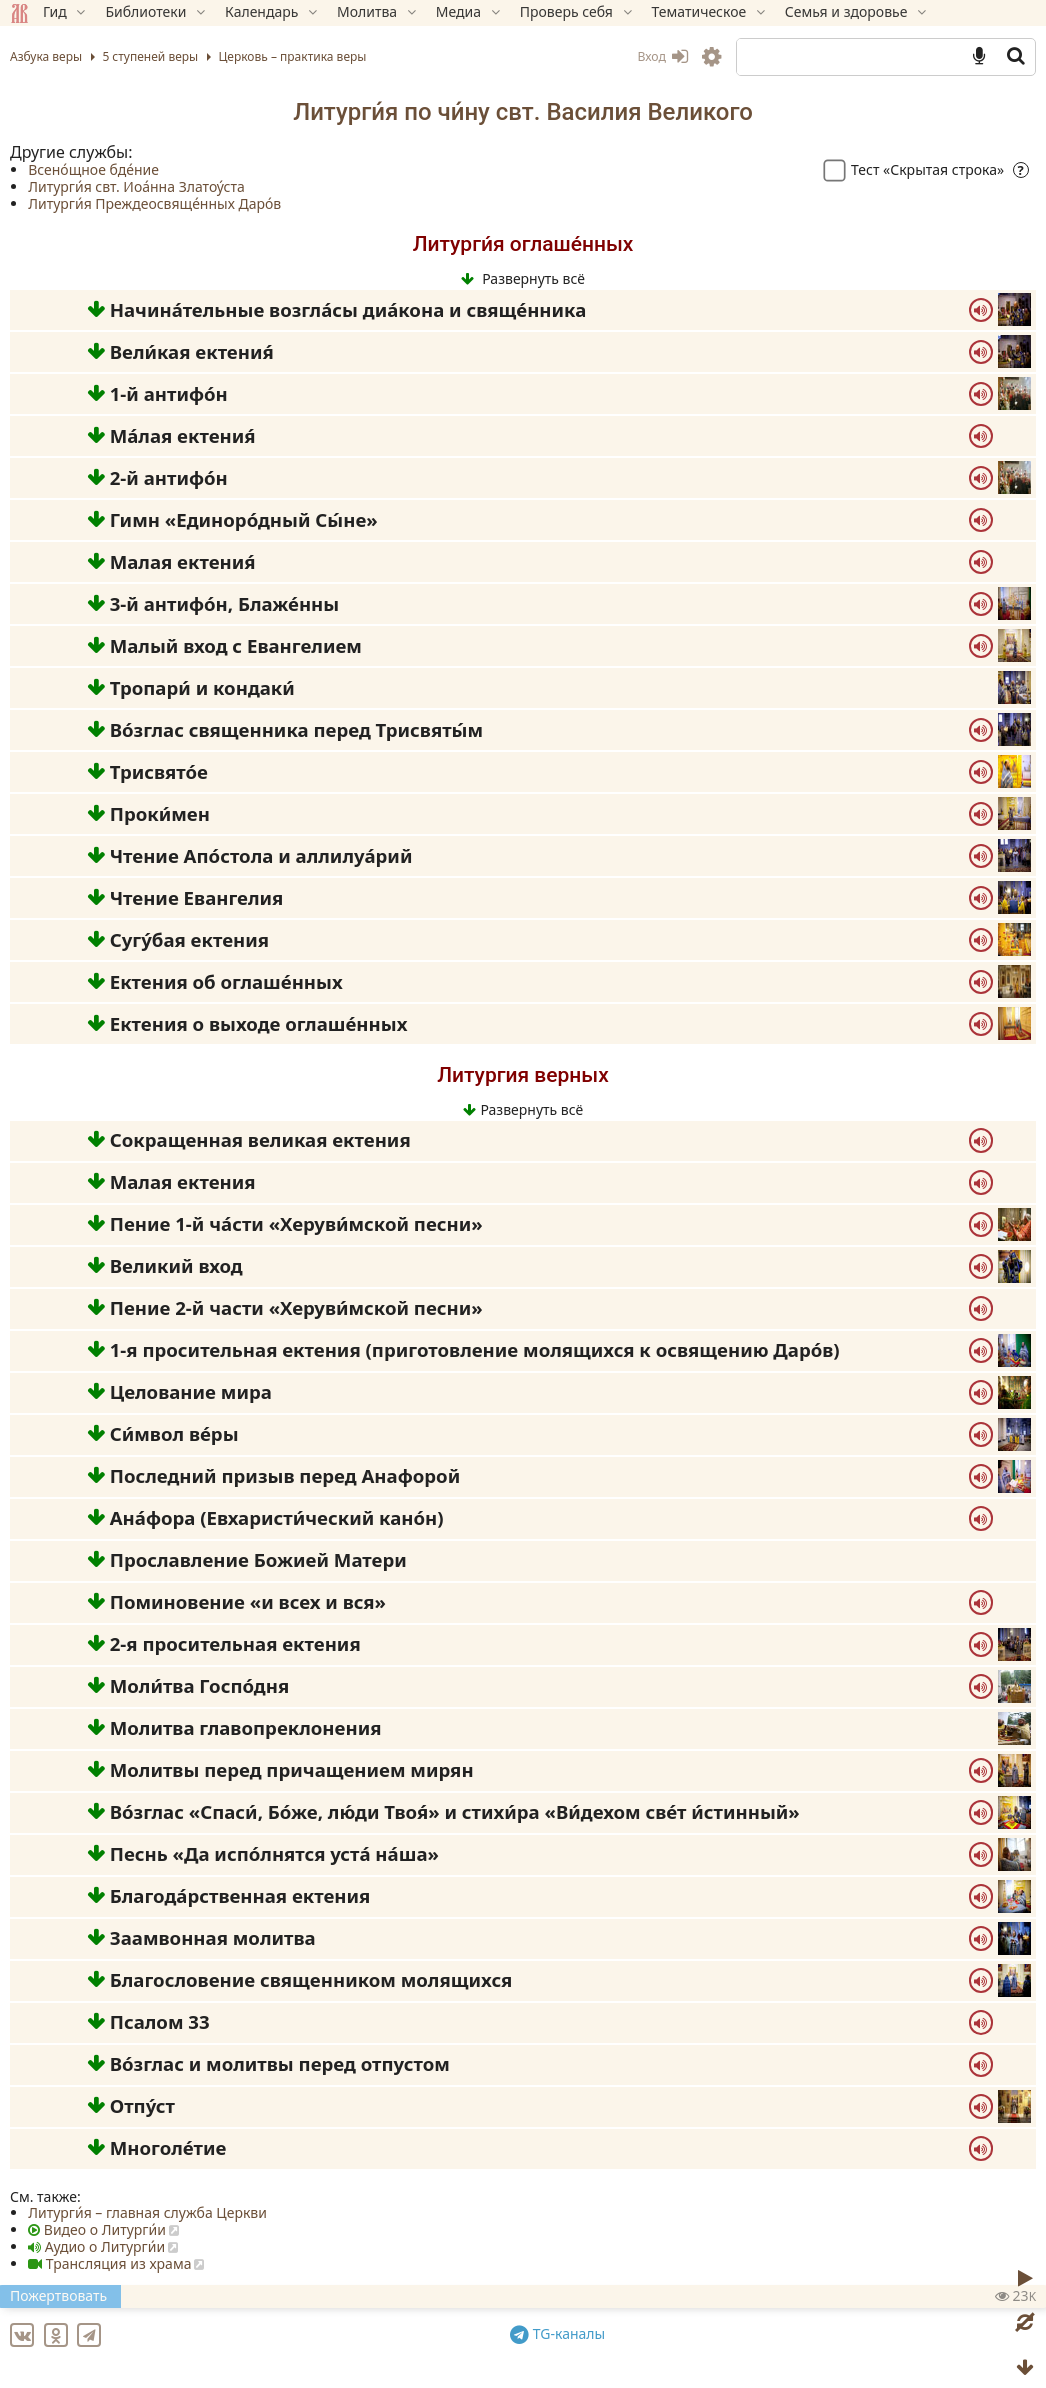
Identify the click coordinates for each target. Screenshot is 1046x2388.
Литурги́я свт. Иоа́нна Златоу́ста (136, 186)
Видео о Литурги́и (105, 2229)
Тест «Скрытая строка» (916, 169)
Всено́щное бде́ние (93, 169)
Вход (662, 56)
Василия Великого (649, 112)
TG (560, 2330)
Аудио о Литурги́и (105, 2246)
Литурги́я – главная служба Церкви (147, 2212)
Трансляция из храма (119, 2263)
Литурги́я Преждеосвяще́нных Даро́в (154, 203)
